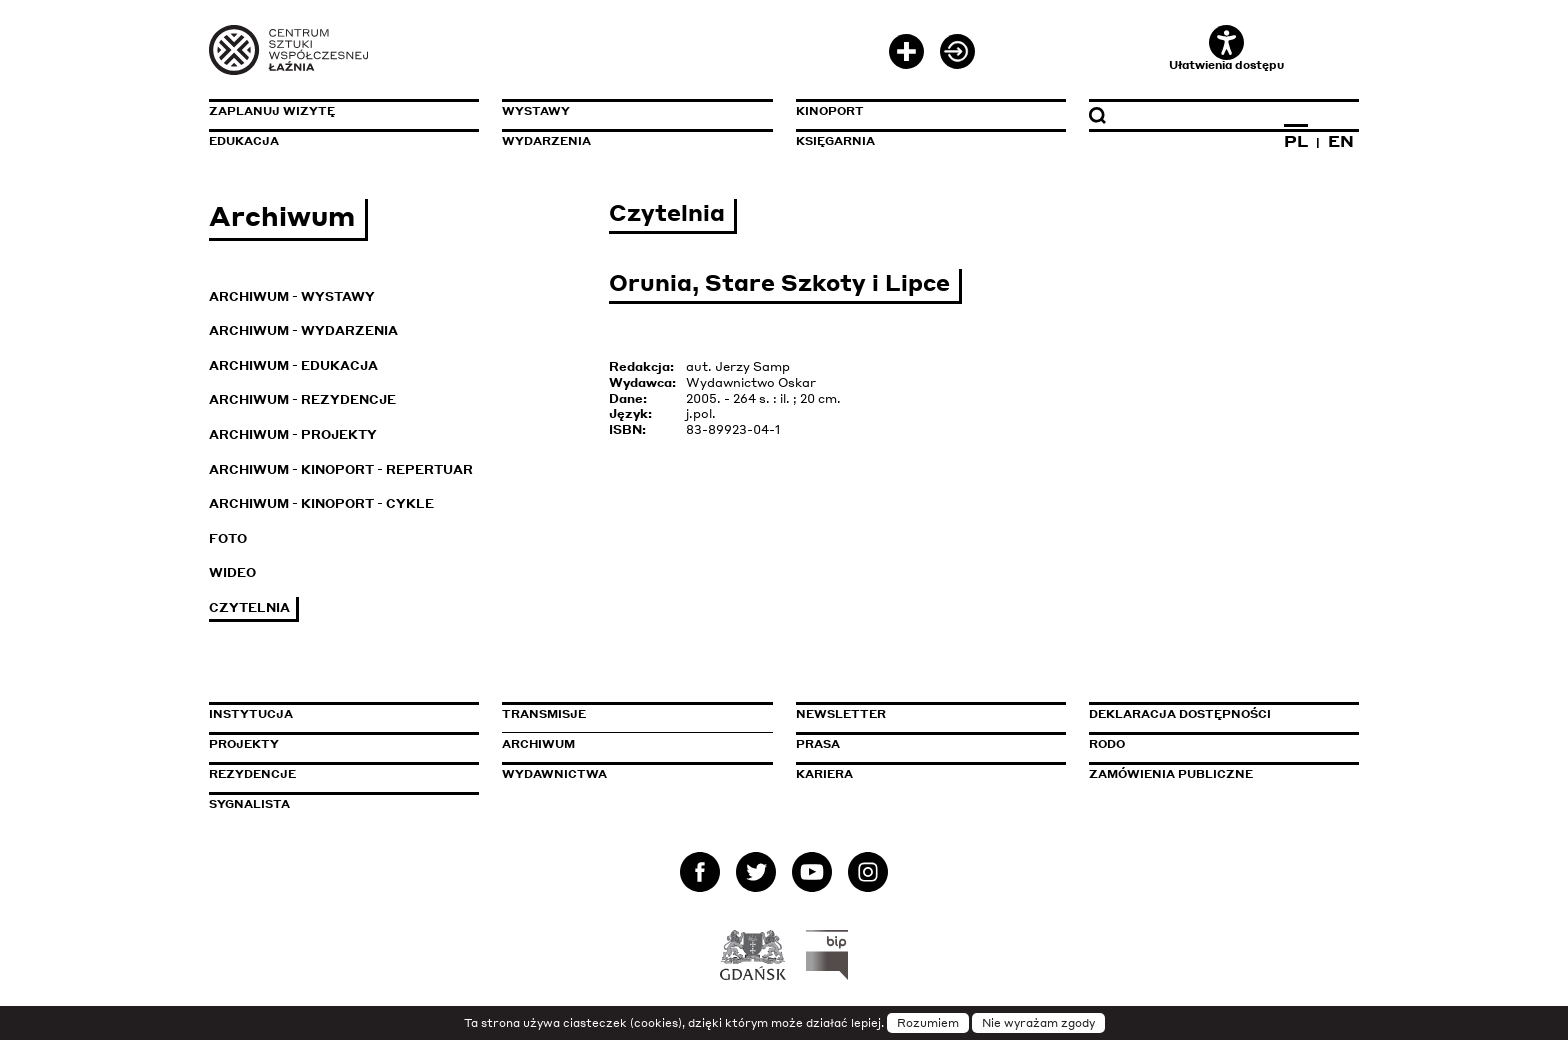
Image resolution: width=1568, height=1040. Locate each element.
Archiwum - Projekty (293, 434)
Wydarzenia (546, 141)
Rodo (1107, 744)
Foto (228, 538)
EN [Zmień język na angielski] (1341, 141)
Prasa (818, 744)
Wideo (232, 572)
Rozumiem (928, 1023)
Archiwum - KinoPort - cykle (321, 503)
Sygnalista (249, 804)
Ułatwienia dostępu (1226, 48)
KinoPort (830, 111)
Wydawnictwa (554, 774)
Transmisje (629, 714)
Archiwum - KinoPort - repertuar (341, 469)
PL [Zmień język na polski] (1296, 141)
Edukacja (244, 141)
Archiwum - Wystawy (292, 296)
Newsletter (841, 714)
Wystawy (536, 111)
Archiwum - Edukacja (293, 365)
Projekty (244, 744)
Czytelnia (249, 607)
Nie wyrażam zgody (1038, 1023)
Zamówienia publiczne (1216, 774)
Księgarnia (835, 141)
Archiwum (538, 744)
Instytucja (251, 714)
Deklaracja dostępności (1180, 714)
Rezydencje (252, 774)
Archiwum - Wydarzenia (303, 330)
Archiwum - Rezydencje (302, 399)
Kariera (824, 774)
